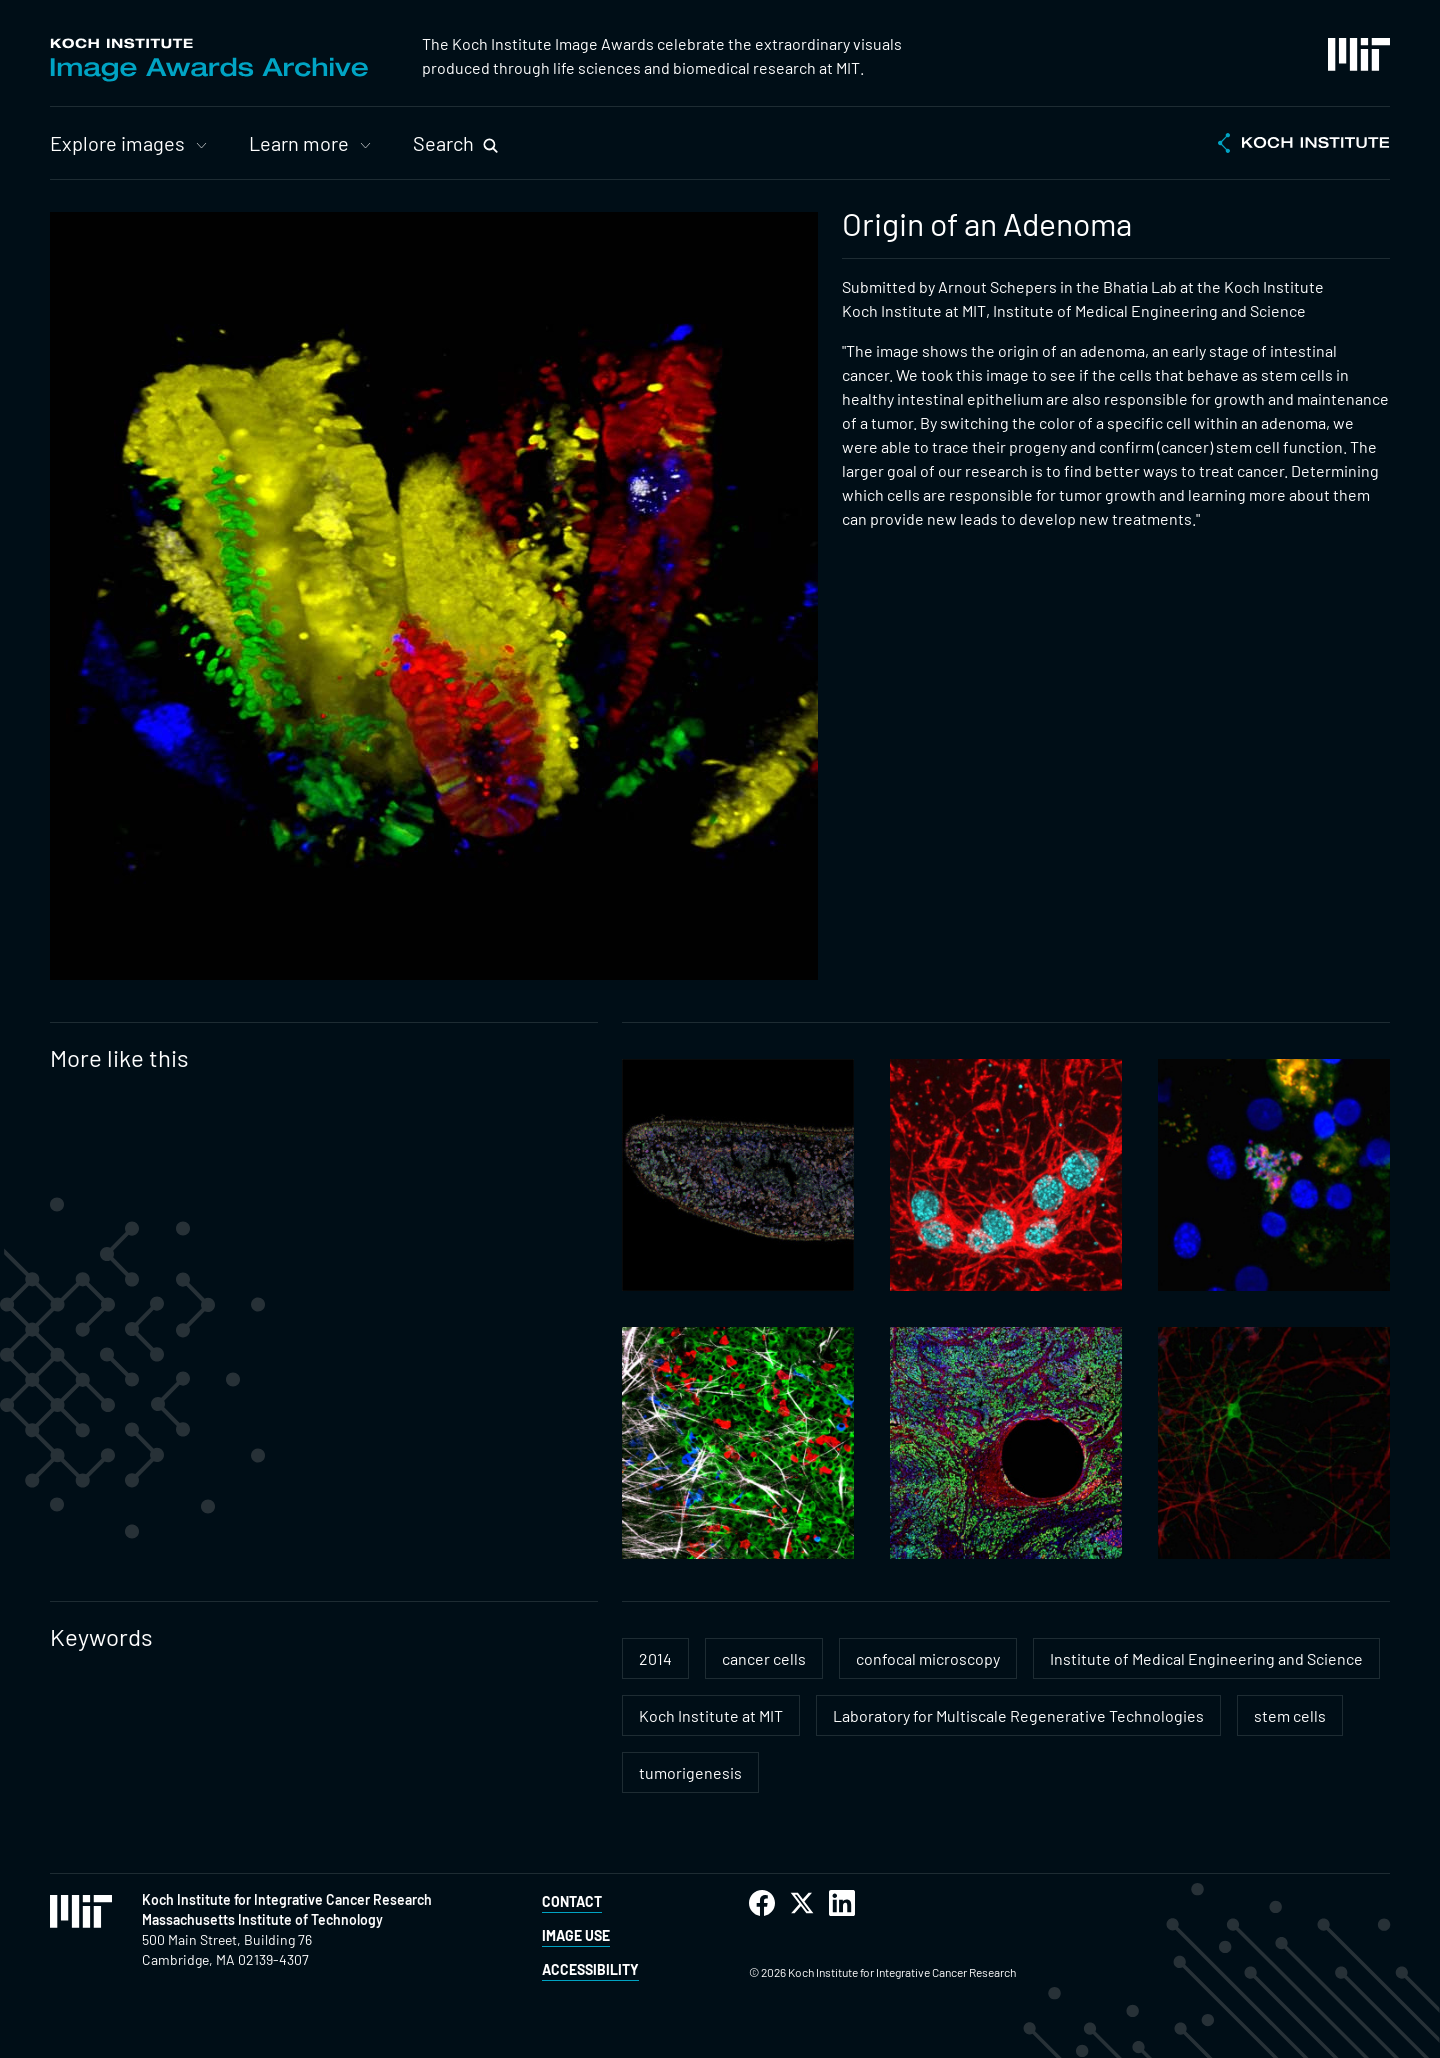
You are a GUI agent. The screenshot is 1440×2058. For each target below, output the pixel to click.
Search (443, 143)
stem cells (1290, 1715)
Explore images (117, 143)
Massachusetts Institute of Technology (262, 1919)
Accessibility (590, 1969)
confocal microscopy (928, 1658)
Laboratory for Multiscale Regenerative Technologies (1018, 1715)
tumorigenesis (690, 1772)
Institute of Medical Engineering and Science (1206, 1658)
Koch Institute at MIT (711, 1715)
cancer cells (764, 1658)
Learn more (299, 143)
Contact (572, 1901)
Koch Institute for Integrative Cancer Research (287, 1899)
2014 (655, 1658)
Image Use (576, 1935)
